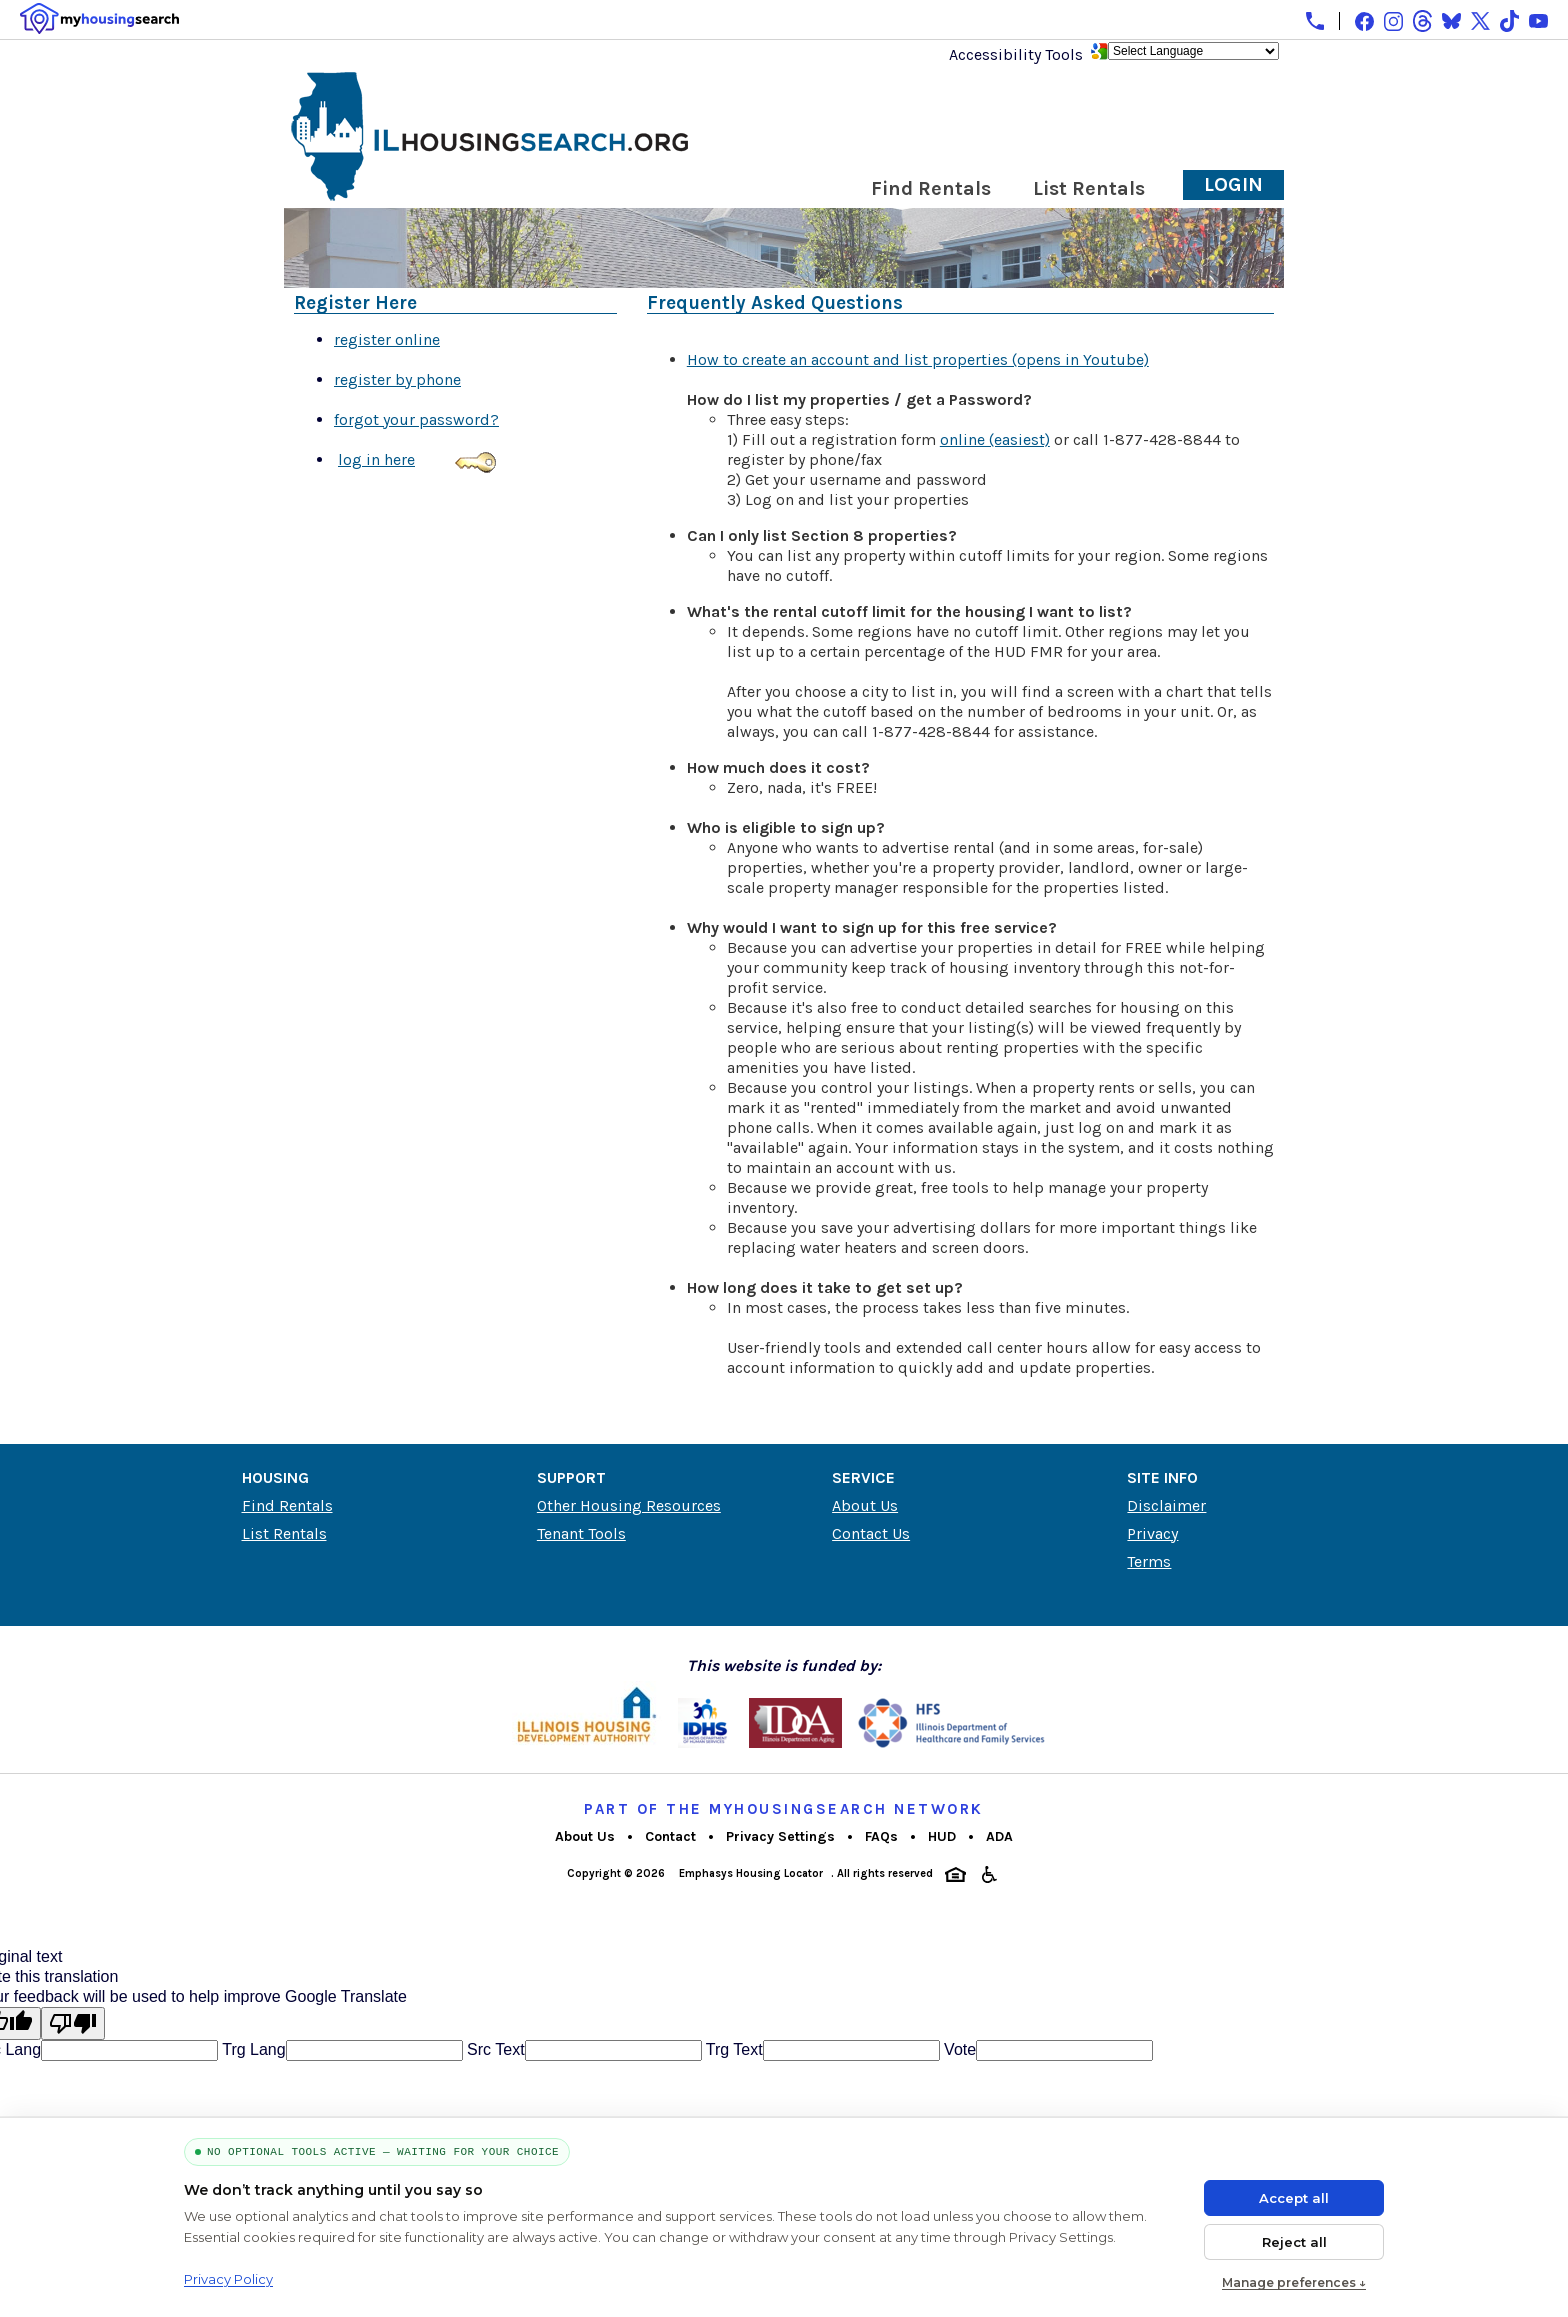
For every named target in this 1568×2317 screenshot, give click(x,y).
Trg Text (732, 2049)
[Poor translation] (73, 2023)
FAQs (881, 1836)
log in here (376, 459)
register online (387, 339)
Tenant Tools (581, 1533)
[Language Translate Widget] (1193, 51)
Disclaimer (1166, 1505)
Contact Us (871, 1533)
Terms (1149, 1561)
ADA (999, 1836)
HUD (942, 1836)
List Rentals (1089, 188)
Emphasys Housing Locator (751, 1873)
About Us (865, 1505)
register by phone (397, 379)
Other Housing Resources (629, 1505)
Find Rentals (931, 188)
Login (1233, 184)
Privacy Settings (780, 1836)
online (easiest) (995, 439)
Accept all (1294, 2198)
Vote (958, 2049)
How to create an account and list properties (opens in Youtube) (918, 359)
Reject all (1294, 2242)
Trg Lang (252, 2049)
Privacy (1152, 1533)
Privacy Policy (228, 2279)
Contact (670, 1836)
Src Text (494, 2049)
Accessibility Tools (1016, 54)
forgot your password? (416, 419)
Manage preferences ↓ (1294, 2282)
